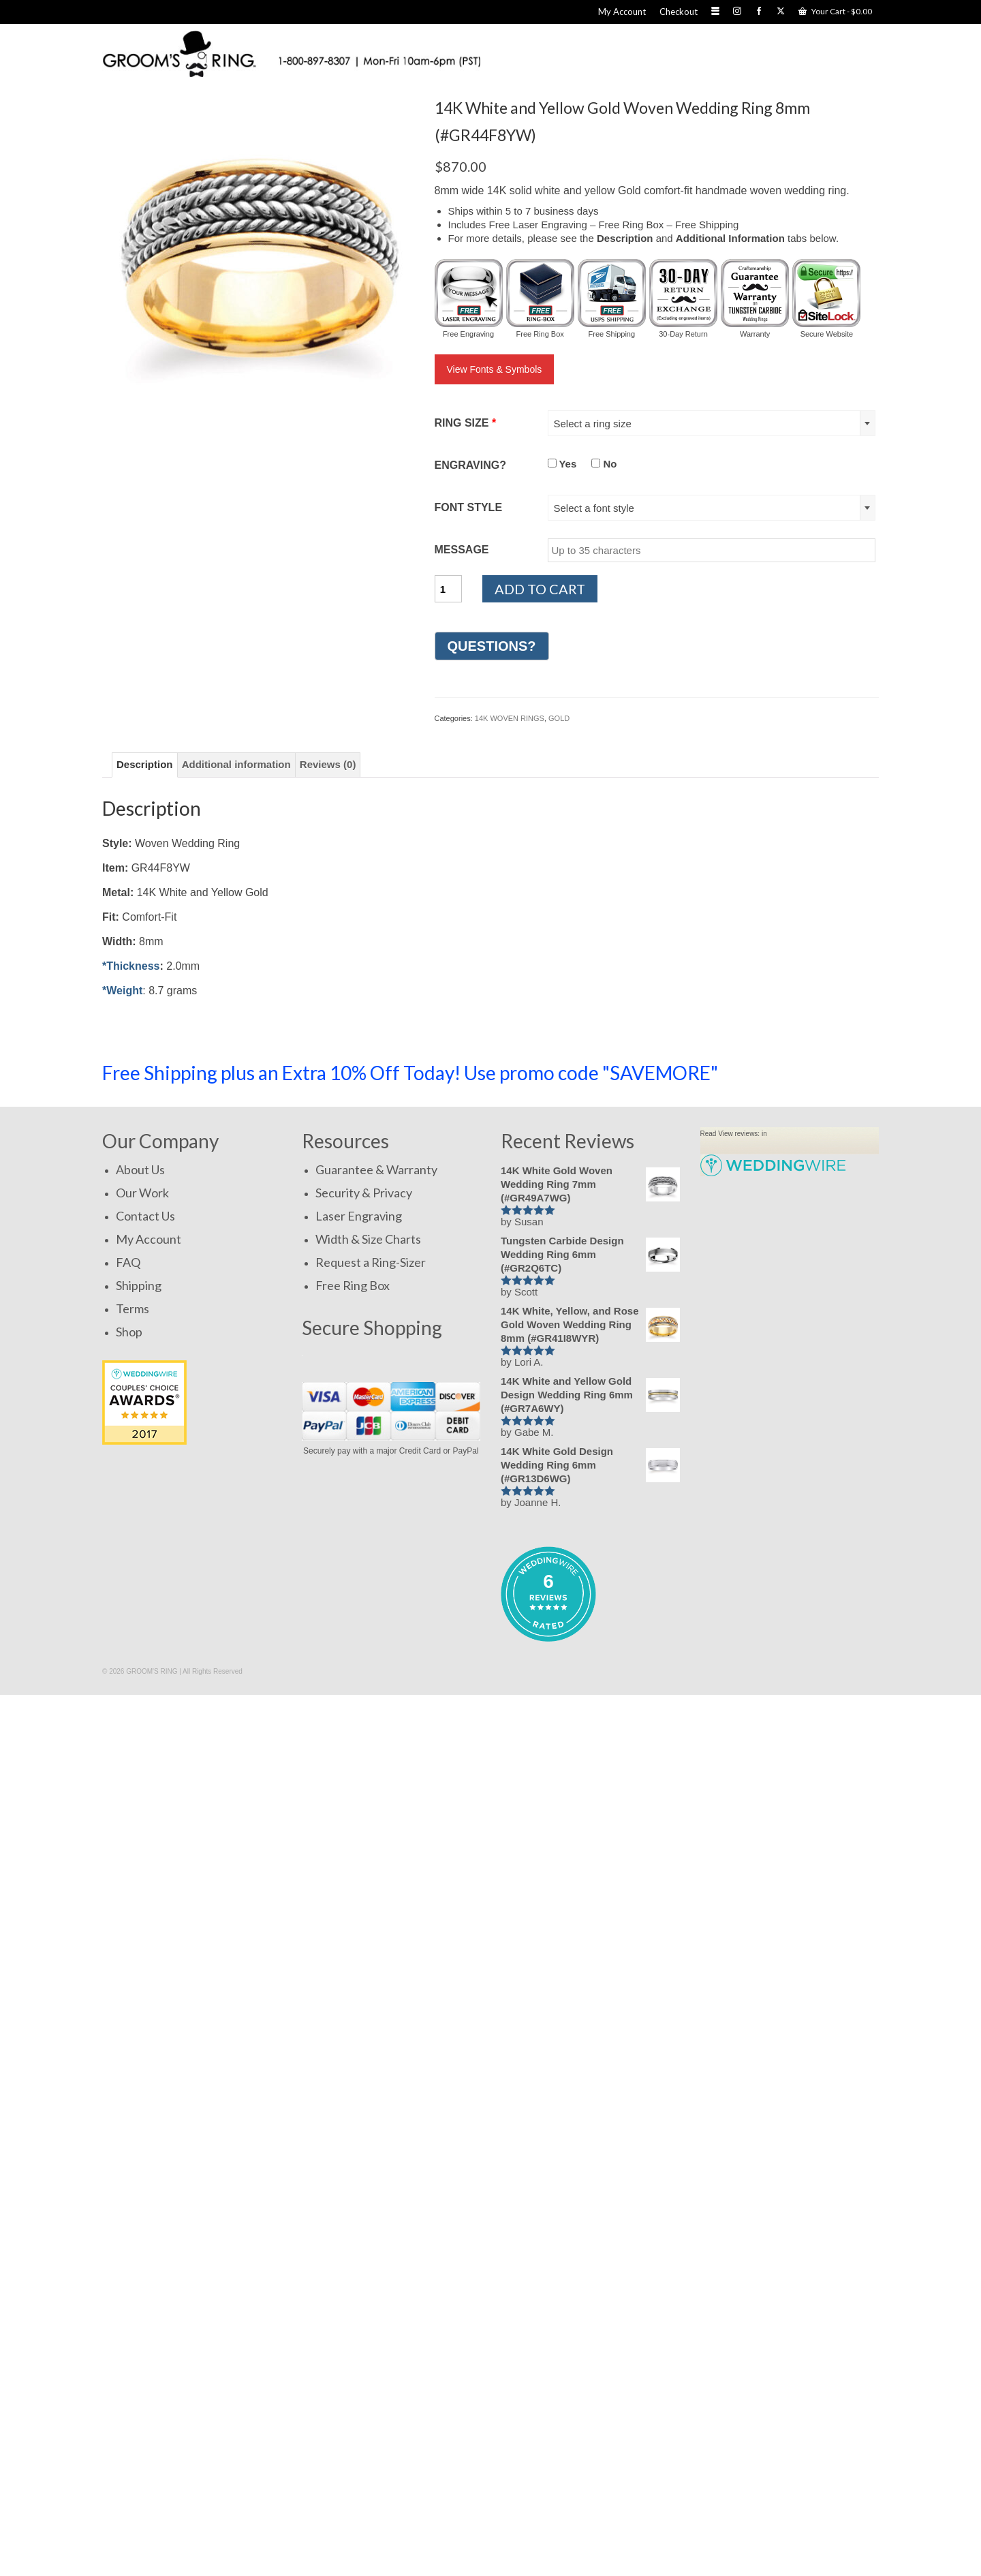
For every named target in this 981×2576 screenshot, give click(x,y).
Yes (562, 464)
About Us (140, 1169)
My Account (148, 1238)
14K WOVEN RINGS (509, 718)
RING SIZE (466, 423)
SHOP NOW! (813, 1072)
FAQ (128, 1262)
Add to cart (540, 589)
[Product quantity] (448, 588)
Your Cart (835, 11)
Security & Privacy (363, 1192)
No (604, 464)
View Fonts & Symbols (494, 369)
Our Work (142, 1192)
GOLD (559, 718)
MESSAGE (462, 549)
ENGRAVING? (470, 465)
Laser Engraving (358, 1215)
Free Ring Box (352, 1285)
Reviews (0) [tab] (328, 764)
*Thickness (130, 966)
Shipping (138, 1285)
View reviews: (739, 1133)
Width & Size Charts (368, 1238)
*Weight (122, 990)
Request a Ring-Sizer (370, 1262)
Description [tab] (144, 764)
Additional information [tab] (236, 764)
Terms (132, 1308)
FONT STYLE (469, 507)
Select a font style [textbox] (594, 508)
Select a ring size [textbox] (593, 423)
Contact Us (145, 1215)
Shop (129, 1331)
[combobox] (712, 423)
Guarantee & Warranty (376, 1169)
